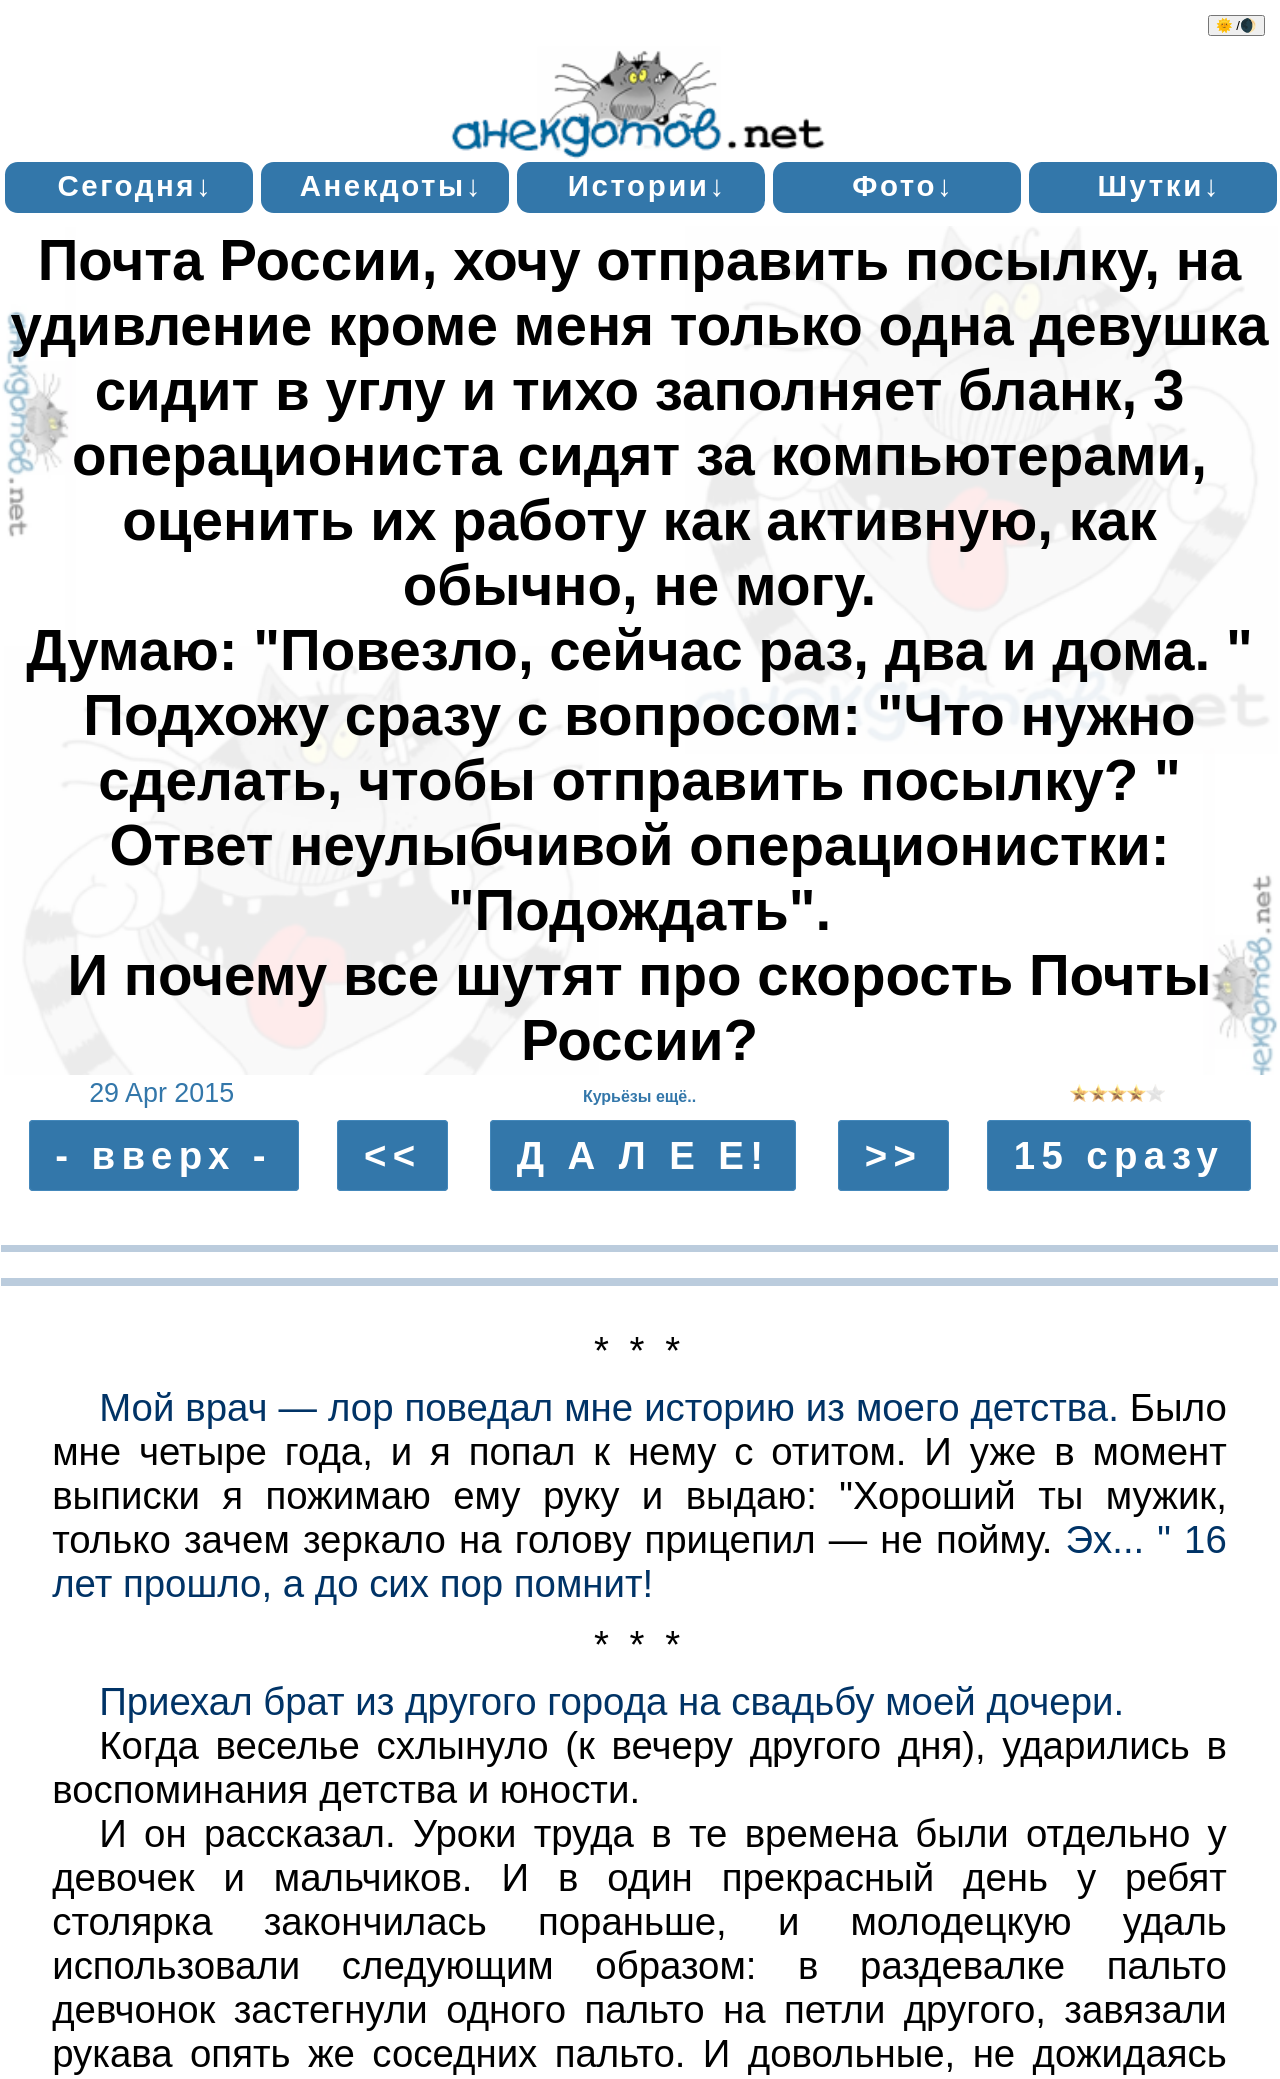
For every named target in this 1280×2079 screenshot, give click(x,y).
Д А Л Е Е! (643, 1155)
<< (393, 1155)
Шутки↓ (1159, 185)
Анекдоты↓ (391, 185)
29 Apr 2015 (161, 1093)
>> (894, 1155)
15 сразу (1119, 1155)
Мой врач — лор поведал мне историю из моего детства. (609, 1407)
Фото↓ (903, 185)
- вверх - (163, 1155)
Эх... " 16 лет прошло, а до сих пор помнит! (639, 1561)
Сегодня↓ (135, 185)
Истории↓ (647, 185)
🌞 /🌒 (1236, 25)
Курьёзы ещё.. (639, 1096)
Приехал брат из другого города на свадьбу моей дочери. (611, 1701)
